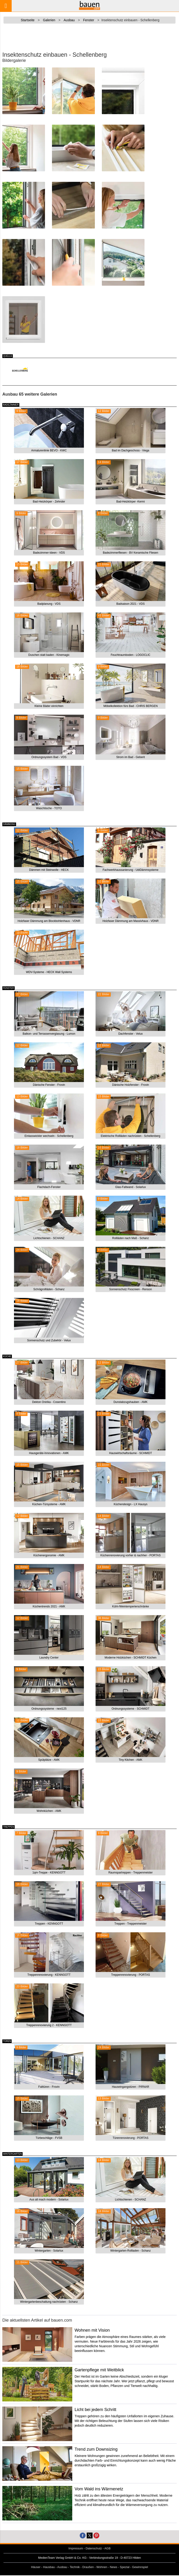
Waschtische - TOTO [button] (49, 808)
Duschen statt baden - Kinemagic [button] (49, 655)
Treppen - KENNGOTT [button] (49, 1923)
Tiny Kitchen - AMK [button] (130, 1759)
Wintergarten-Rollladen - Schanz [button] (130, 2250)
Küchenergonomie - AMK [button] (48, 1555)
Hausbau (49, 2567)
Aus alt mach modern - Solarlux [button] (48, 2199)
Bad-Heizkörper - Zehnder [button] (49, 501)
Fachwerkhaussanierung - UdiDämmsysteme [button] (130, 870)
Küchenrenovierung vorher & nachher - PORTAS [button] (130, 1555)
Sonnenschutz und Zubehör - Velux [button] (49, 1340)
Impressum (76, 2548)
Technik (75, 2567)
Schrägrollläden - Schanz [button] (49, 1289)
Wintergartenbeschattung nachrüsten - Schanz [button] (49, 2301)
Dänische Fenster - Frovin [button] (49, 1084)
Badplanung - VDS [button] (48, 603)
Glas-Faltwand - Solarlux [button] (130, 1187)
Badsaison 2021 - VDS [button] (130, 603)
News (113, 2567)
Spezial (124, 2567)
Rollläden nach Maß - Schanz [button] (130, 1238)
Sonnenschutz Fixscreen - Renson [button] (130, 1289)
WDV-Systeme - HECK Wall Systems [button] (49, 972)
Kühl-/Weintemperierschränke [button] (130, 1606)
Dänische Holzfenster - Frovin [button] (130, 1084)
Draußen (88, 2567)
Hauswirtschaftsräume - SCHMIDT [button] (130, 1453)
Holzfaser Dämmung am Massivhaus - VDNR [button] (131, 921)
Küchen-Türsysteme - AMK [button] (48, 1504)
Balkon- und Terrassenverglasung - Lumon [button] (49, 1033)
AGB (107, 2548)
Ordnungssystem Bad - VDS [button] (49, 757)
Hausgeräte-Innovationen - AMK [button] (49, 1453)
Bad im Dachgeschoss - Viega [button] (130, 450)
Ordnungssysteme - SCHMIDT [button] (131, 1708)
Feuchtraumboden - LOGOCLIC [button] (130, 655)
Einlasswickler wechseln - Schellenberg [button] (48, 1136)
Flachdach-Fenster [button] (49, 1187)
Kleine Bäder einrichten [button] (48, 706)
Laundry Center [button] (49, 1657)
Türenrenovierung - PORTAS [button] (130, 2138)
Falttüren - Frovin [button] (48, 2086)
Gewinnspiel (140, 2567)
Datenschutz (94, 2548)
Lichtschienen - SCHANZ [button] (48, 1238)
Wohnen (101, 2567)
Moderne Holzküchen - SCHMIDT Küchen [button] (131, 1657)
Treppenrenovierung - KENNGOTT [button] (49, 1974)
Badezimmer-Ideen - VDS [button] (49, 552)
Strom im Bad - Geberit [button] (130, 757)
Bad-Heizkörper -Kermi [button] (130, 501)
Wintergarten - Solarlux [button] (49, 2250)
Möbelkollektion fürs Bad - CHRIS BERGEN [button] (130, 706)
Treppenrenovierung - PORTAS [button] (130, 1974)
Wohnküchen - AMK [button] (49, 1811)
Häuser (36, 2567)
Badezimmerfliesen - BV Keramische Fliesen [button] (130, 552)
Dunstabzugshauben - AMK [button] (131, 1402)
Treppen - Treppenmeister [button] (130, 1923)
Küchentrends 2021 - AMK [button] (49, 1606)
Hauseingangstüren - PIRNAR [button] (130, 2086)
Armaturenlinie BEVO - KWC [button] (49, 450)
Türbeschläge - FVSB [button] (49, 2138)
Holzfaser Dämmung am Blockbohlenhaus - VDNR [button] (49, 921)
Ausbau (62, 2567)
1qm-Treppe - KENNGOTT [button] (48, 1872)
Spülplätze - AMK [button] (49, 1759)
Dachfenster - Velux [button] (130, 1033)
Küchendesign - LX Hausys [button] (131, 1504)
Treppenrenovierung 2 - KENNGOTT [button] (49, 2025)
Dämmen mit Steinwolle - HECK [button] (49, 870)
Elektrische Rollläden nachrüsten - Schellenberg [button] (130, 1136)
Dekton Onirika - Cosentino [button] (49, 1402)
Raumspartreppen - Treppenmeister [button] (130, 1872)
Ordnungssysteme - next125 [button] (49, 1708)
